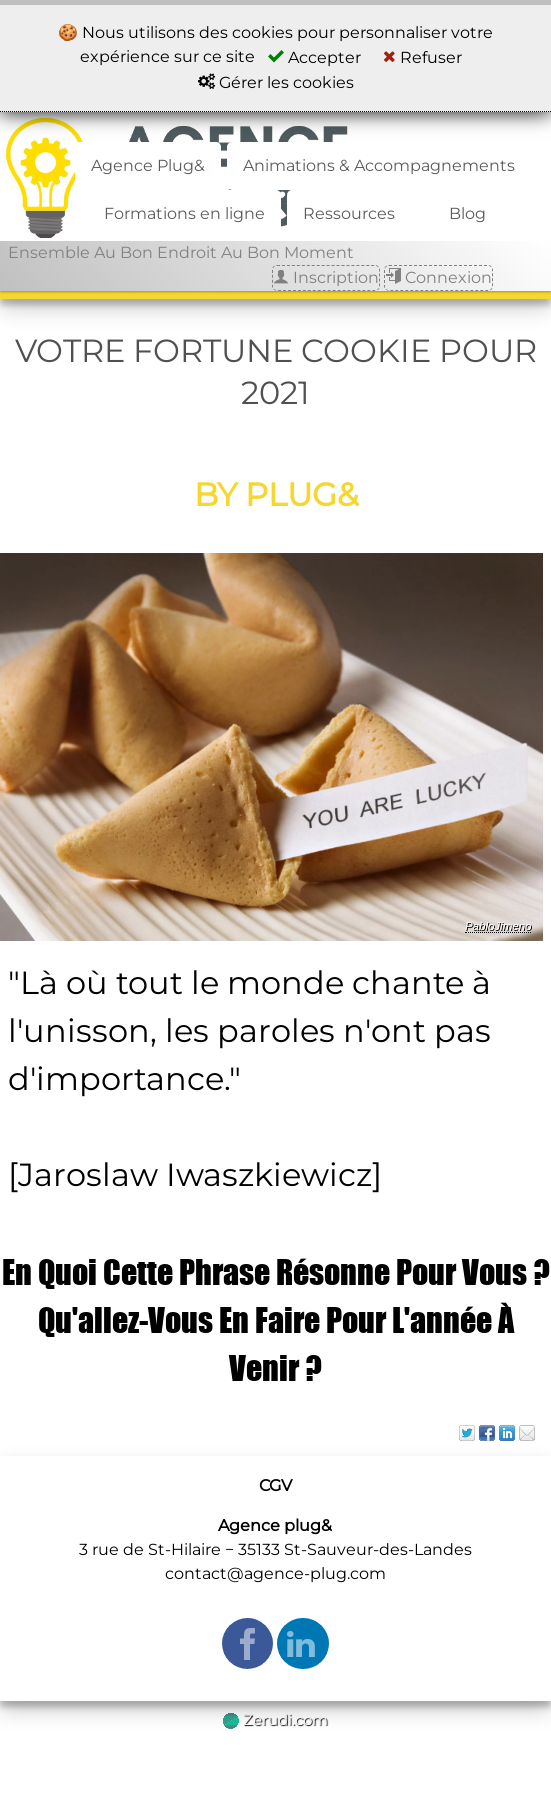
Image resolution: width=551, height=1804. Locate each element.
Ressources (349, 213)
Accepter (314, 57)
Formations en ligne (184, 213)
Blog (467, 213)
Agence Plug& (148, 165)
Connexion (438, 277)
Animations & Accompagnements (379, 165)
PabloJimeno (498, 926)
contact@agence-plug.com (275, 1573)
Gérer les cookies (276, 82)
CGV (275, 1485)
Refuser (422, 57)
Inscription (326, 277)
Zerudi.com (275, 1719)
